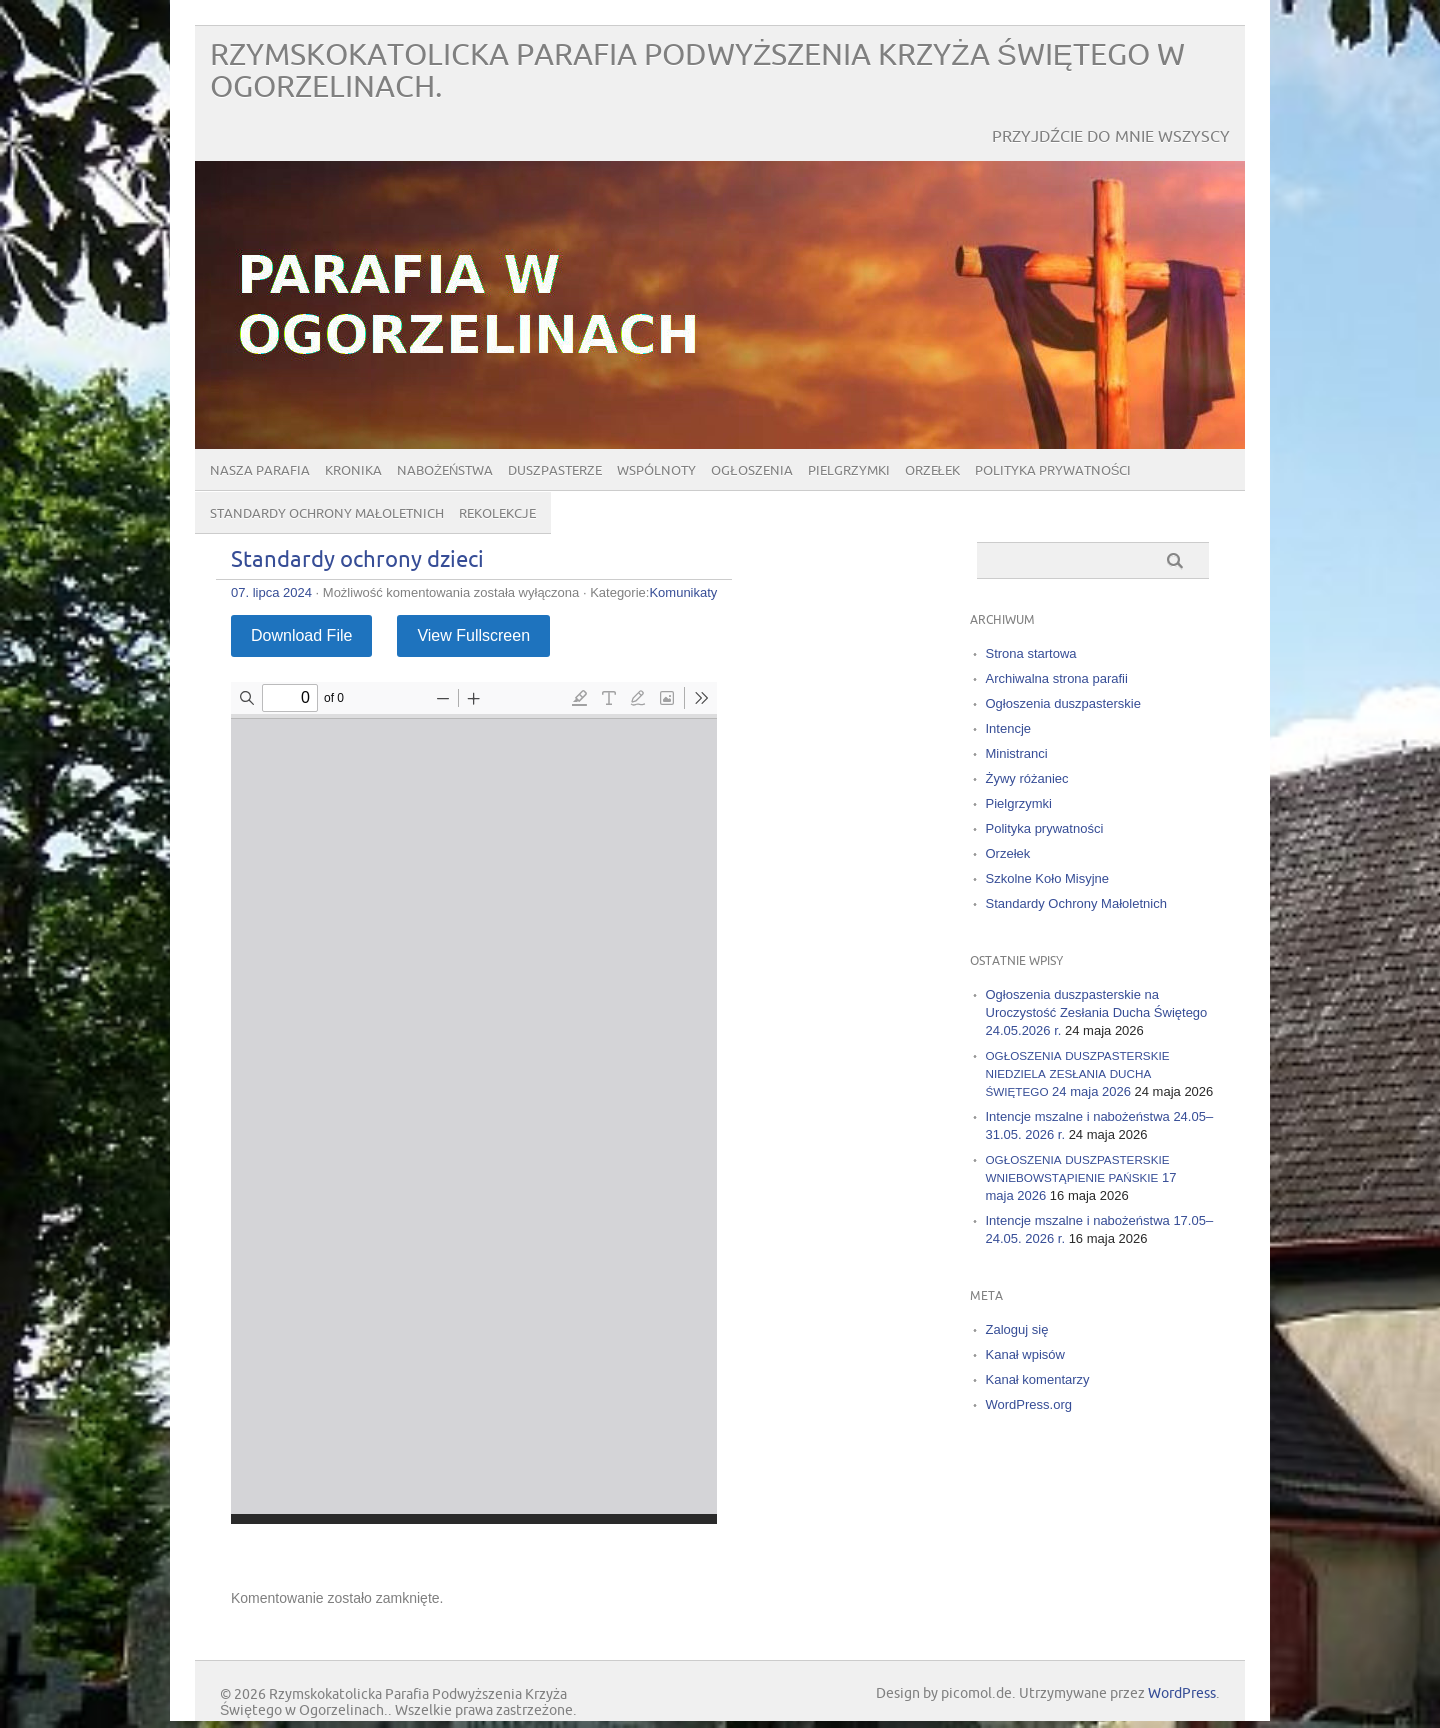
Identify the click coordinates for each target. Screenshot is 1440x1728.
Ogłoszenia (751, 471)
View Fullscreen (473, 635)
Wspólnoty (656, 471)
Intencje (1009, 728)
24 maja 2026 (1078, 1073)
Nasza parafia (260, 471)
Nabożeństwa (445, 471)
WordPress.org (1029, 1404)
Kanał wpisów (1026, 1354)
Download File (301, 635)
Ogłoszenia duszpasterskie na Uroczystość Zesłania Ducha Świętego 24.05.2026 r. (1097, 1012)
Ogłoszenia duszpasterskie (1063, 703)
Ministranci (1017, 753)
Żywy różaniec (1027, 778)
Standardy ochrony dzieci (357, 560)
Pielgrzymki (849, 471)
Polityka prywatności (1053, 471)
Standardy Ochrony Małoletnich (327, 514)
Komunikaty (683, 592)
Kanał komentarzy (1038, 1379)
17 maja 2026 (1081, 1177)
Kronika (353, 471)
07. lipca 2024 (271, 592)
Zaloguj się (1017, 1329)
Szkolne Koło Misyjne (1048, 878)
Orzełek (932, 471)
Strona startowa (1031, 653)
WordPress (1182, 1693)
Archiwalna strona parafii (1057, 678)
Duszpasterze (555, 471)
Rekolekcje (497, 514)
